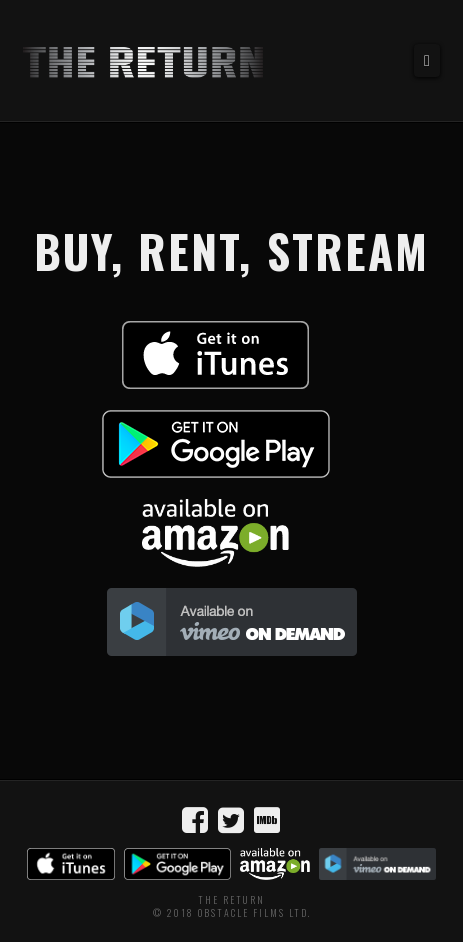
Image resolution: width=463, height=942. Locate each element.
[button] (427, 60)
